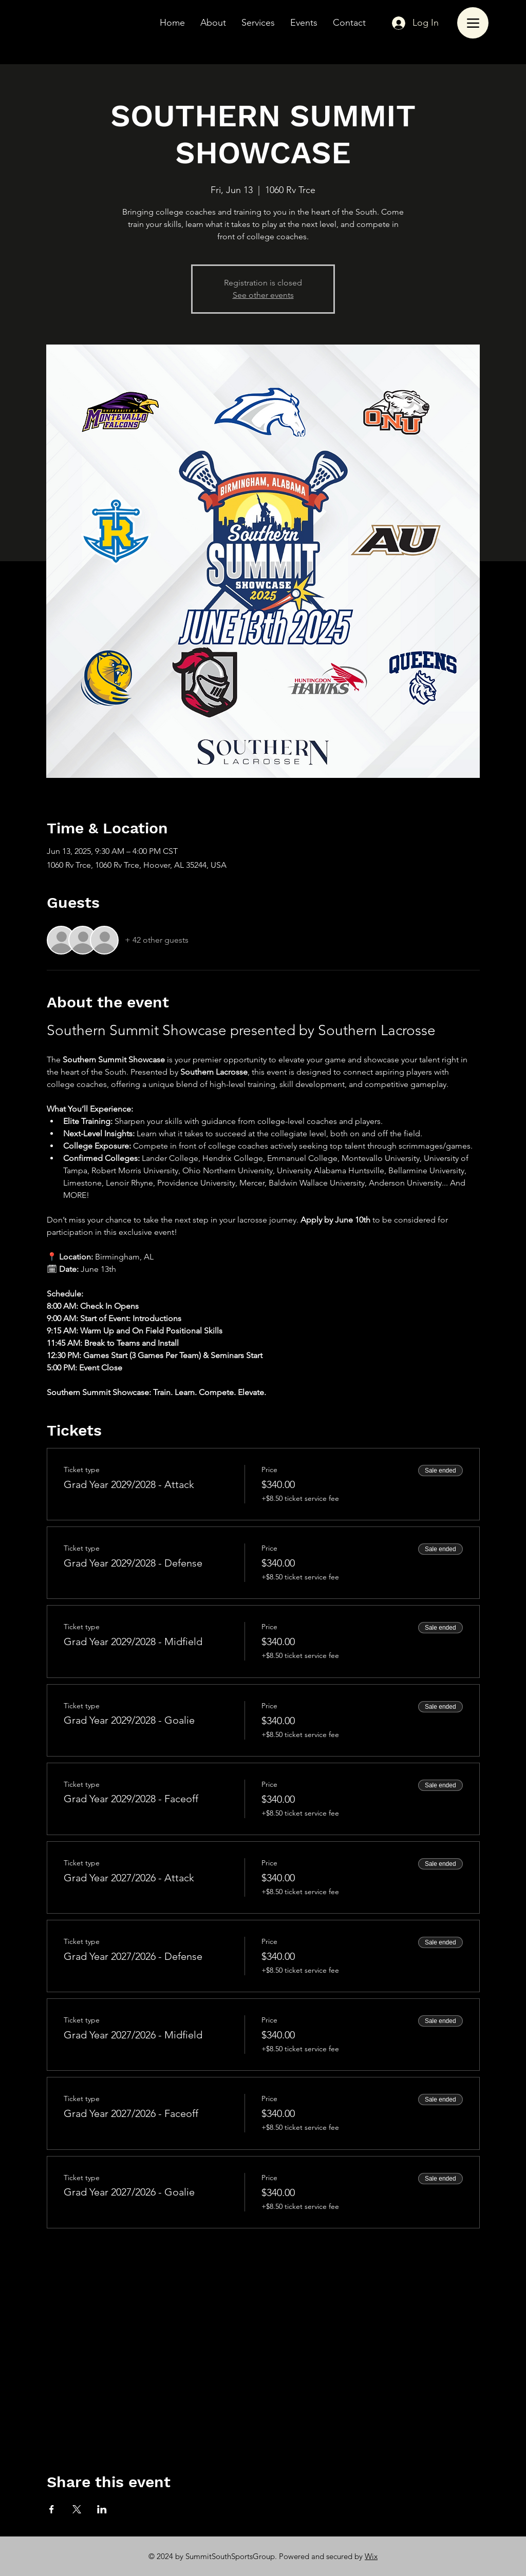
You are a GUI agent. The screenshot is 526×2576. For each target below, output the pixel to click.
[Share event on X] (77, 2509)
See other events (263, 295)
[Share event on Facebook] (52, 2509)
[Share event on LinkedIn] (102, 2509)
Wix (371, 2556)
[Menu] (473, 23)
